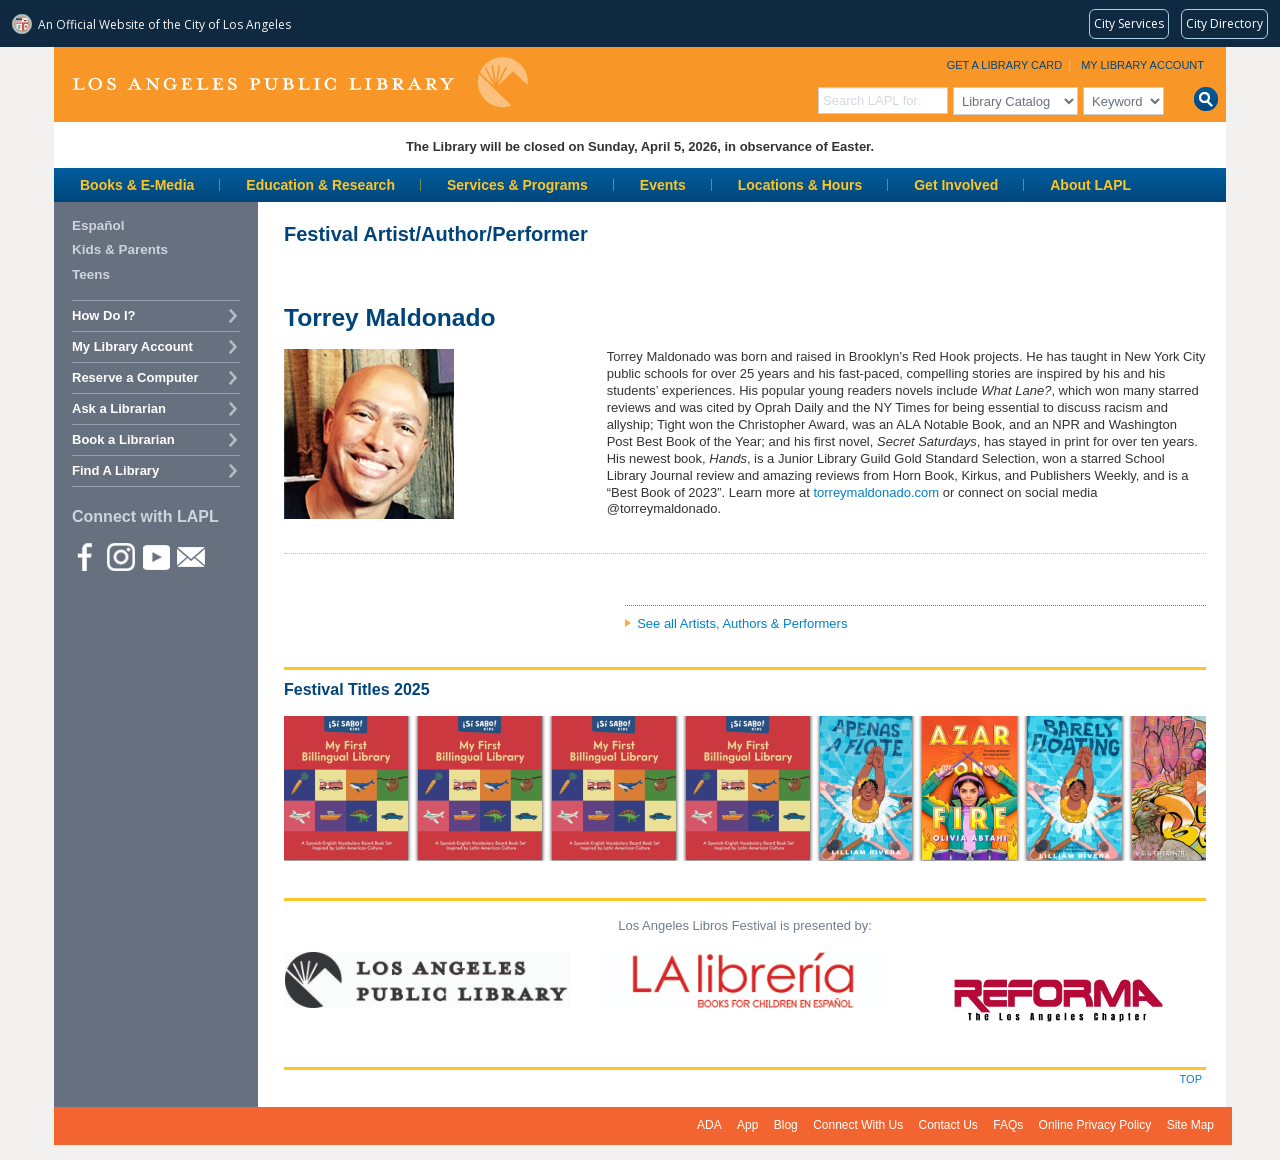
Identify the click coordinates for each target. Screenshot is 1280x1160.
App (747, 1125)
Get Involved (956, 185)
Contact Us (948, 1125)
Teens (91, 274)
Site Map (1190, 1125)
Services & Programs (517, 185)
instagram (120, 556)
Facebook (85, 556)
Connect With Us (858, 1125)
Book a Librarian (123, 439)
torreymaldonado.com (876, 492)
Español (98, 225)
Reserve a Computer (135, 377)
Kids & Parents (120, 249)
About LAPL (1090, 185)
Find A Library (115, 470)
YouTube (155, 556)
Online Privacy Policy (1095, 1125)
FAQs (1008, 1125)
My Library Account (1142, 65)
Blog (786, 1125)
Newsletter (190, 556)
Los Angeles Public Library (300, 82)
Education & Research (320, 185)
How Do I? (104, 315)
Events (663, 185)
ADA (709, 1125)
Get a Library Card (1005, 65)
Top (1191, 1079)
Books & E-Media (137, 185)
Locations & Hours (800, 185)
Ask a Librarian (119, 408)
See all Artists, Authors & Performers (742, 623)
